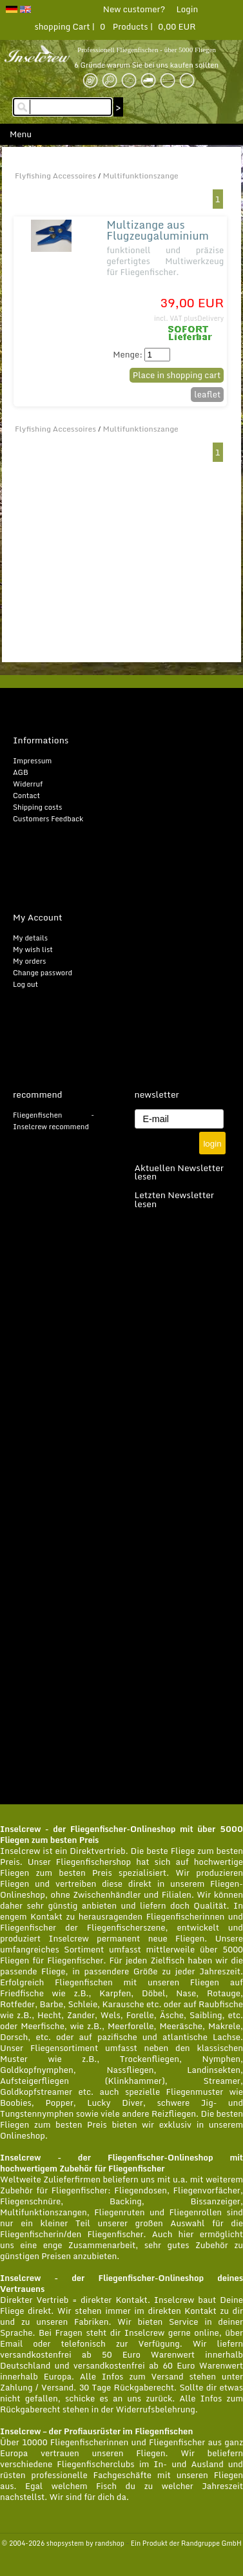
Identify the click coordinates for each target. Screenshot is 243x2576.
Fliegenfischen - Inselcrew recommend (53, 1120)
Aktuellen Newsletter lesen (179, 1172)
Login (187, 9)
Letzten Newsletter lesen (175, 1199)
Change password (42, 972)
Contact (26, 795)
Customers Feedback (48, 819)
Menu (21, 134)
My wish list (33, 949)
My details (30, 938)
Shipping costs (37, 807)
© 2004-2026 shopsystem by (62, 2543)
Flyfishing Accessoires (55, 175)
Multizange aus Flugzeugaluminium (157, 230)
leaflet (207, 394)
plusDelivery (204, 318)
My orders (29, 961)
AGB (20, 772)
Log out (25, 984)
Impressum (32, 761)
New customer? (134, 9)
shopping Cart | (66, 26)
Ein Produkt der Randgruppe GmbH (186, 2543)
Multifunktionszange (141, 175)
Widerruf (28, 784)
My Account (38, 917)
